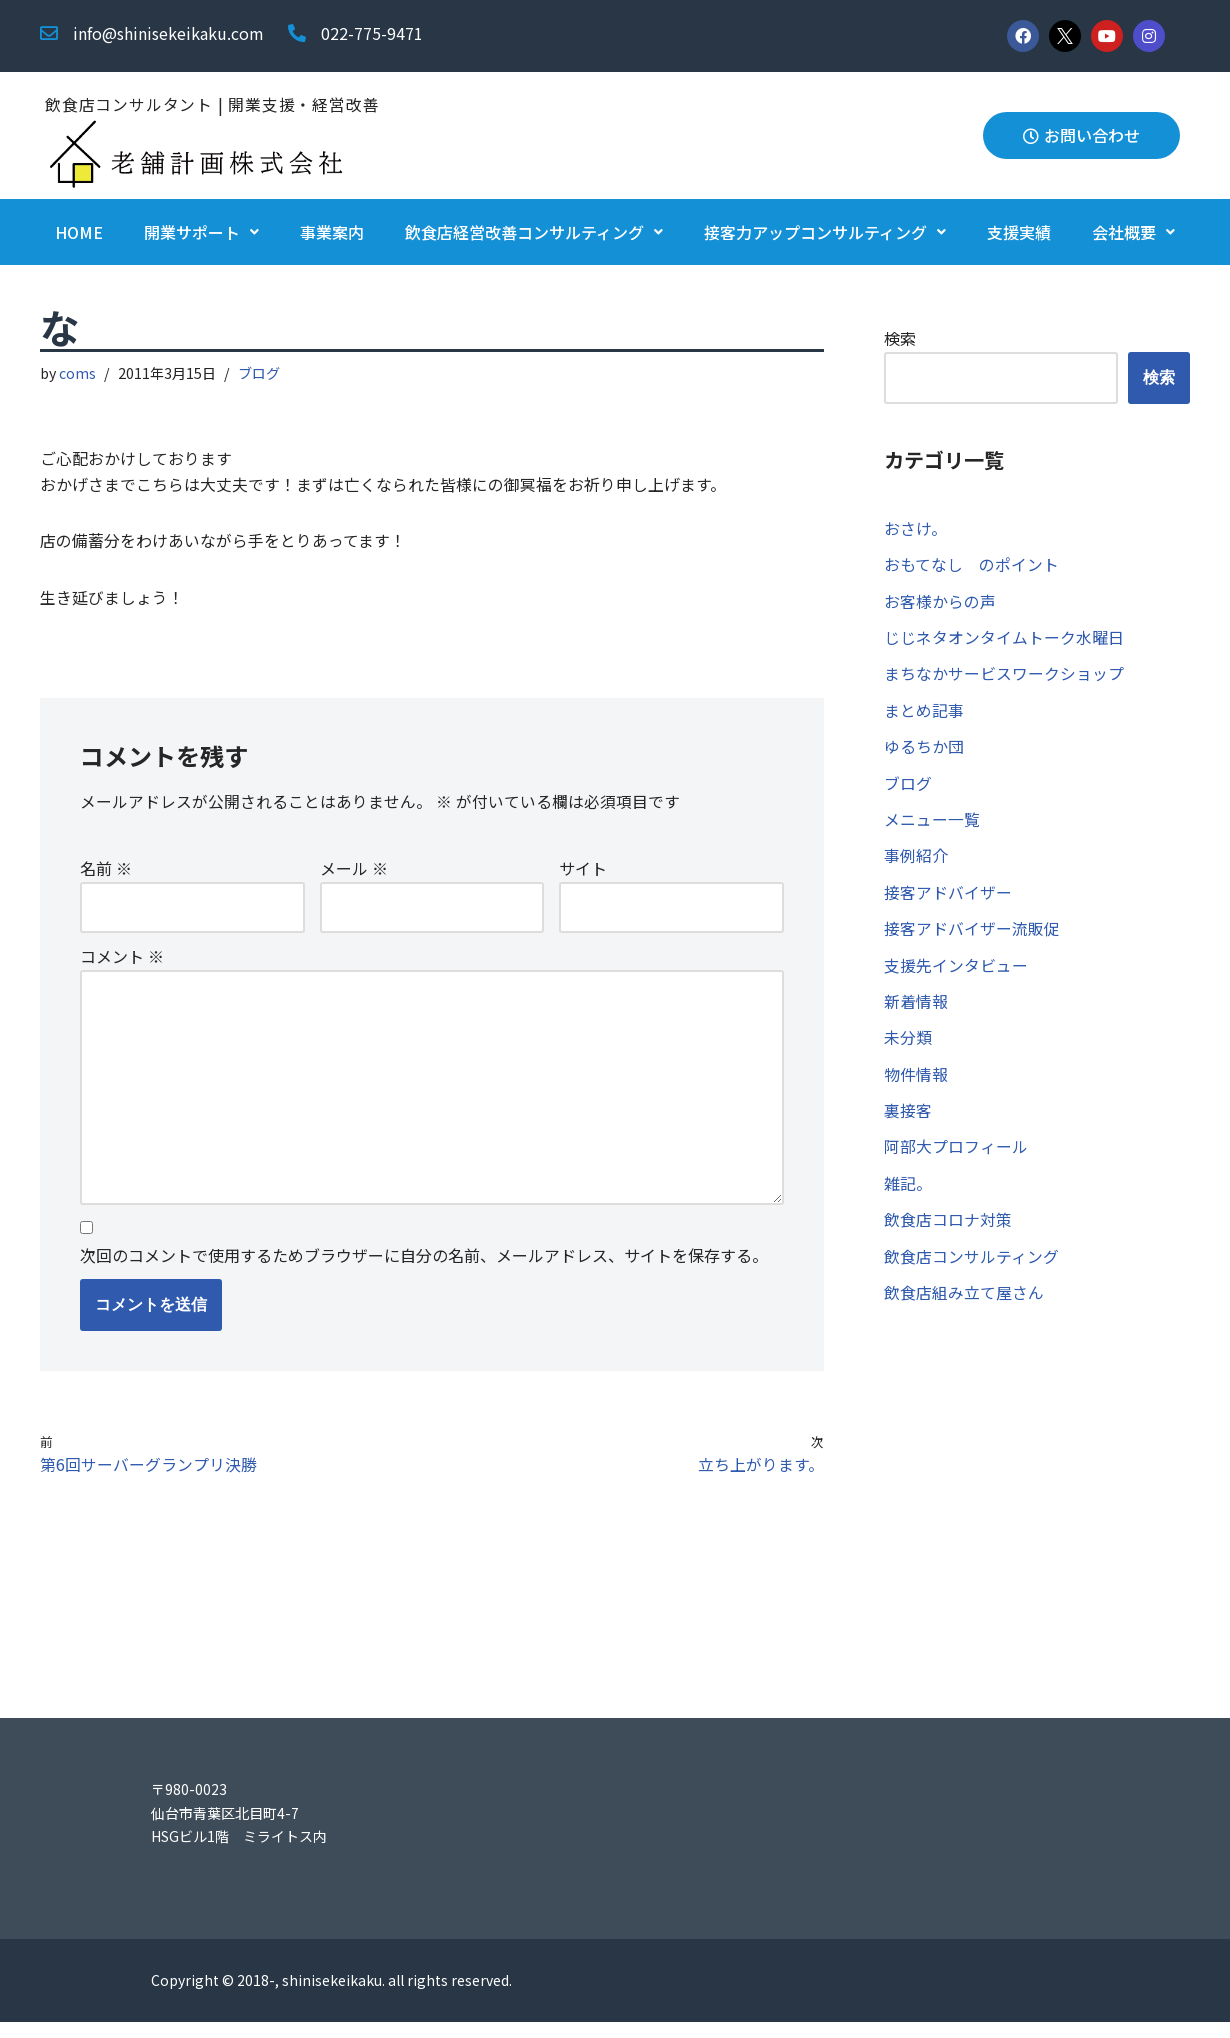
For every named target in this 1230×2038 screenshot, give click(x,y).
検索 (900, 339)
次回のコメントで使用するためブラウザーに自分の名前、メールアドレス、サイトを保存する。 (424, 1269)
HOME (79, 233)
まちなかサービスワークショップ (1004, 678)
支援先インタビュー (956, 976)
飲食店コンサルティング (971, 1273)
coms (78, 374)
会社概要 (1133, 233)
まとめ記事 (924, 715)
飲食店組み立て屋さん (964, 1310)
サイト (583, 874)
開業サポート (201, 233)
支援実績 (1019, 233)
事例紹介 (916, 864)
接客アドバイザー (948, 901)
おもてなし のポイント (971, 567)
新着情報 (916, 1013)
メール (354, 874)
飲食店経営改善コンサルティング (534, 233)
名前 (106, 874)
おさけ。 (915, 529)
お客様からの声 (940, 604)
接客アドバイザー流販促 (972, 938)
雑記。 (908, 1199)
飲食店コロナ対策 (948, 1236)
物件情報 (916, 1087)
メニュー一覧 (932, 827)
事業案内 (332, 233)
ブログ (260, 374)
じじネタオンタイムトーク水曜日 (1004, 641)
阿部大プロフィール (956, 1162)
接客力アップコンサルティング (825, 233)
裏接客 (908, 1124)
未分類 (908, 1050)
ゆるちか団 (924, 753)
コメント (122, 963)
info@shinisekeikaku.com (168, 33)
